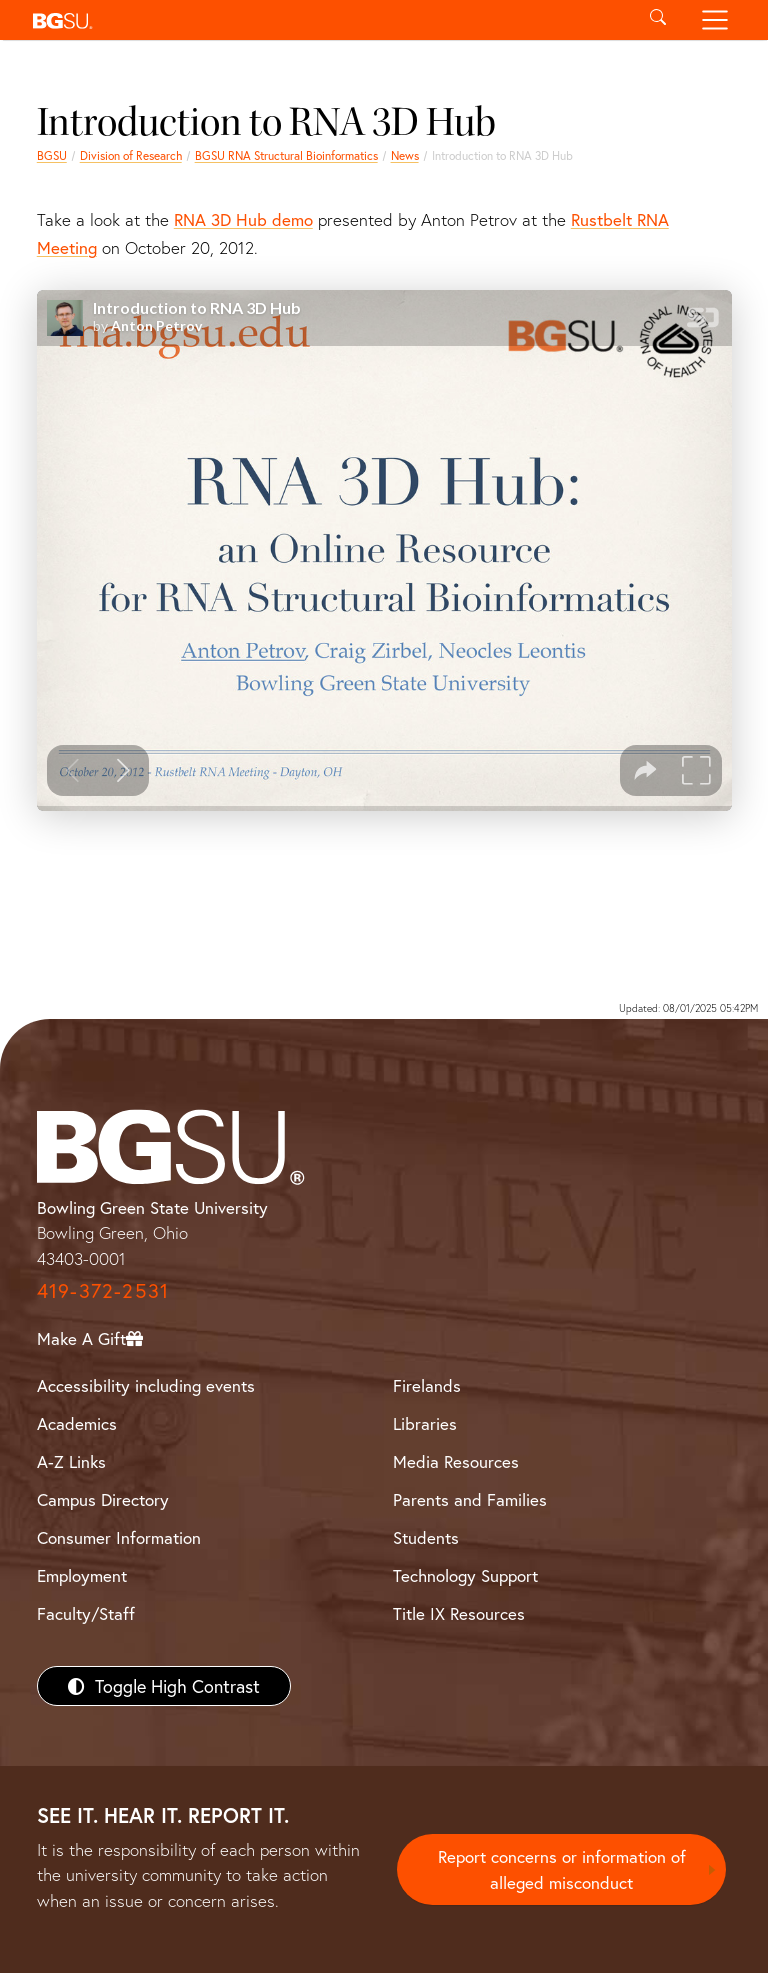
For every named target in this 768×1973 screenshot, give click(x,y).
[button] (326, 20)
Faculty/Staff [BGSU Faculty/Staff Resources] (86, 1613)
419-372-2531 (103, 1290)
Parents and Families (470, 1499)
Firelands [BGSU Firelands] (427, 1385)
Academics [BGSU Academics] (77, 1423)
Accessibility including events (146, 1385)
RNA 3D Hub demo (243, 219)
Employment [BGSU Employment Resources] (82, 1575)
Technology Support (465, 1575)
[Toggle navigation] (715, 20)
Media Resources (456, 1461)
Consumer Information (119, 1537)
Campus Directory (103, 1499)
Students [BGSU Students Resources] (426, 1537)
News (405, 155)
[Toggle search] (657, 20)
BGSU (52, 155)
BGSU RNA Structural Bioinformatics (286, 155)
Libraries (425, 1423)
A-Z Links (71, 1461)
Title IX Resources (459, 1613)
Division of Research (131, 155)
